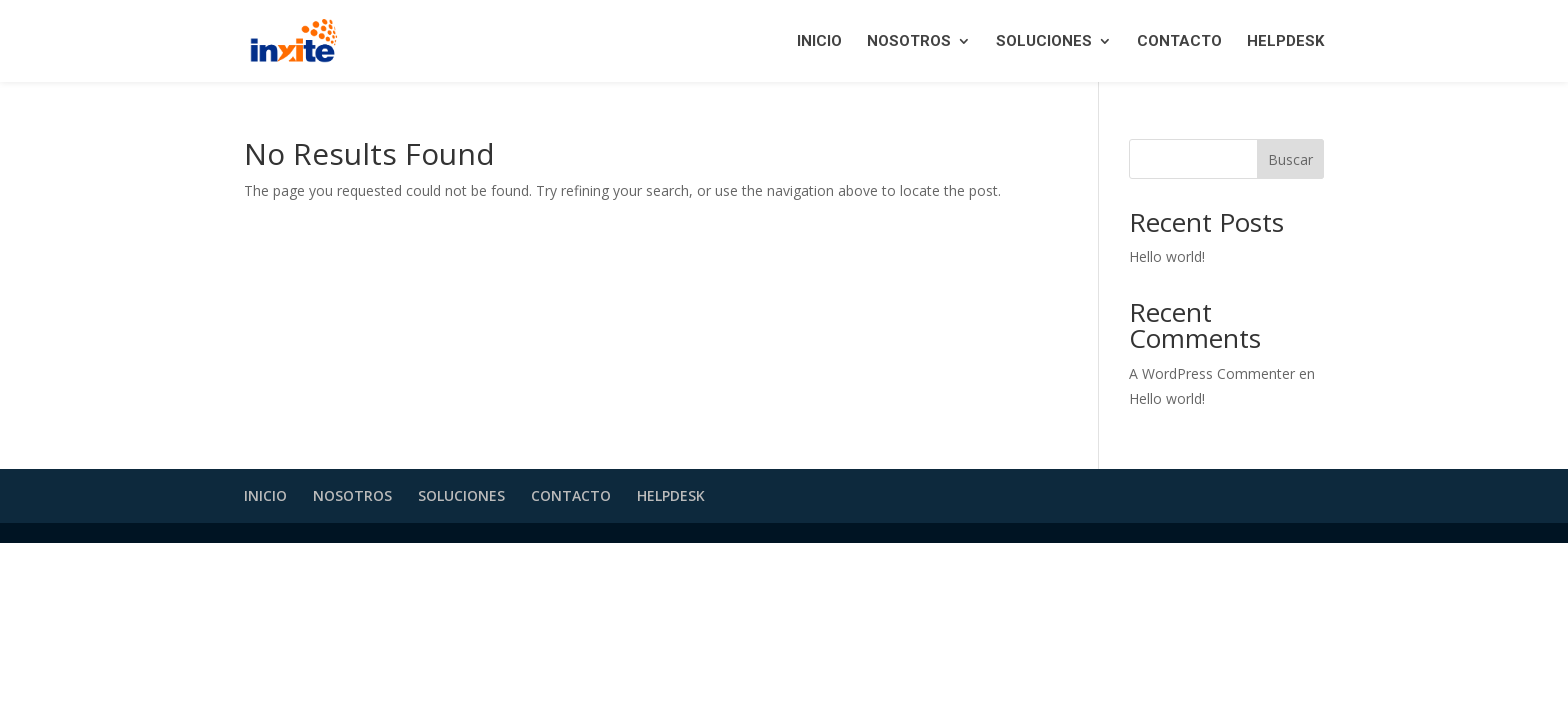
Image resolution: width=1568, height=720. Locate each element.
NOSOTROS (909, 42)
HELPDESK (1285, 42)
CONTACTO (1179, 42)
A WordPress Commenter (1212, 373)
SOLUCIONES (1044, 42)
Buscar (1290, 159)
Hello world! (1167, 256)
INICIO (819, 42)
